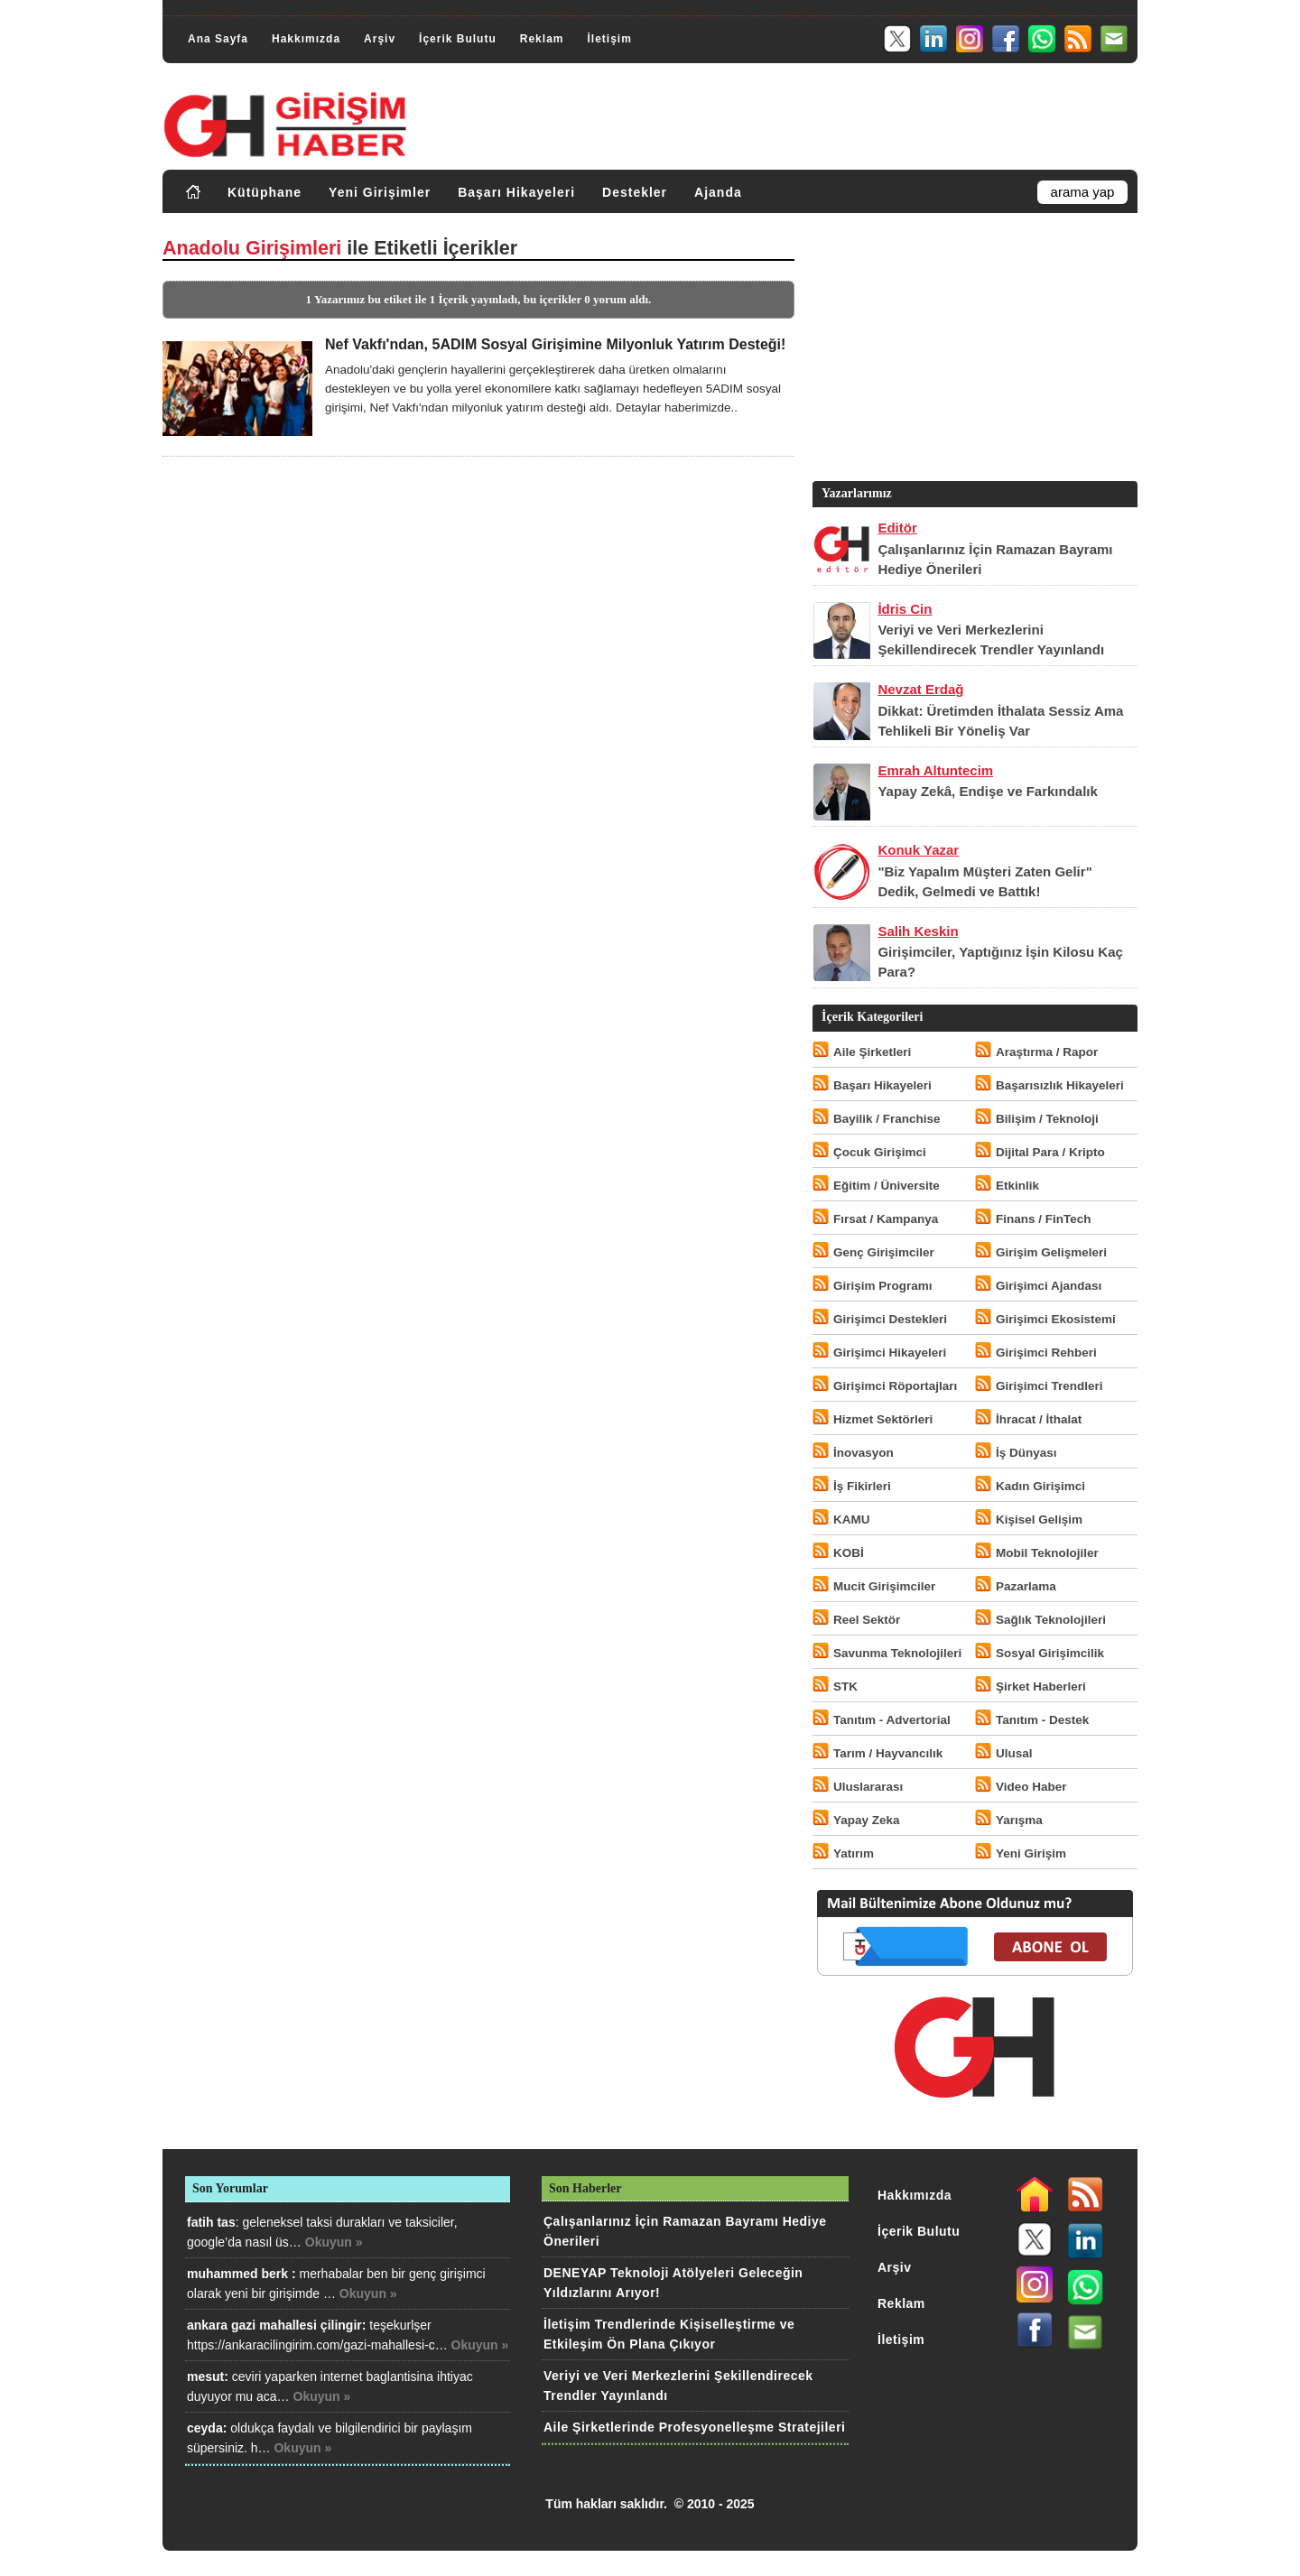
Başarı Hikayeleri (516, 192)
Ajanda (718, 192)
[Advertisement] (973, 351)
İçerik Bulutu (458, 38)
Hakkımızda (306, 38)
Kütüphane (265, 192)
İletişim (609, 38)
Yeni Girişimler (380, 192)
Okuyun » (334, 2242)
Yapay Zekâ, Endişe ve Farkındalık (987, 791)
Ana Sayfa (218, 38)
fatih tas (211, 2222)
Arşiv (379, 38)
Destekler (634, 192)
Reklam (542, 38)
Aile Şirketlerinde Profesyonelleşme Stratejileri (694, 2427)
